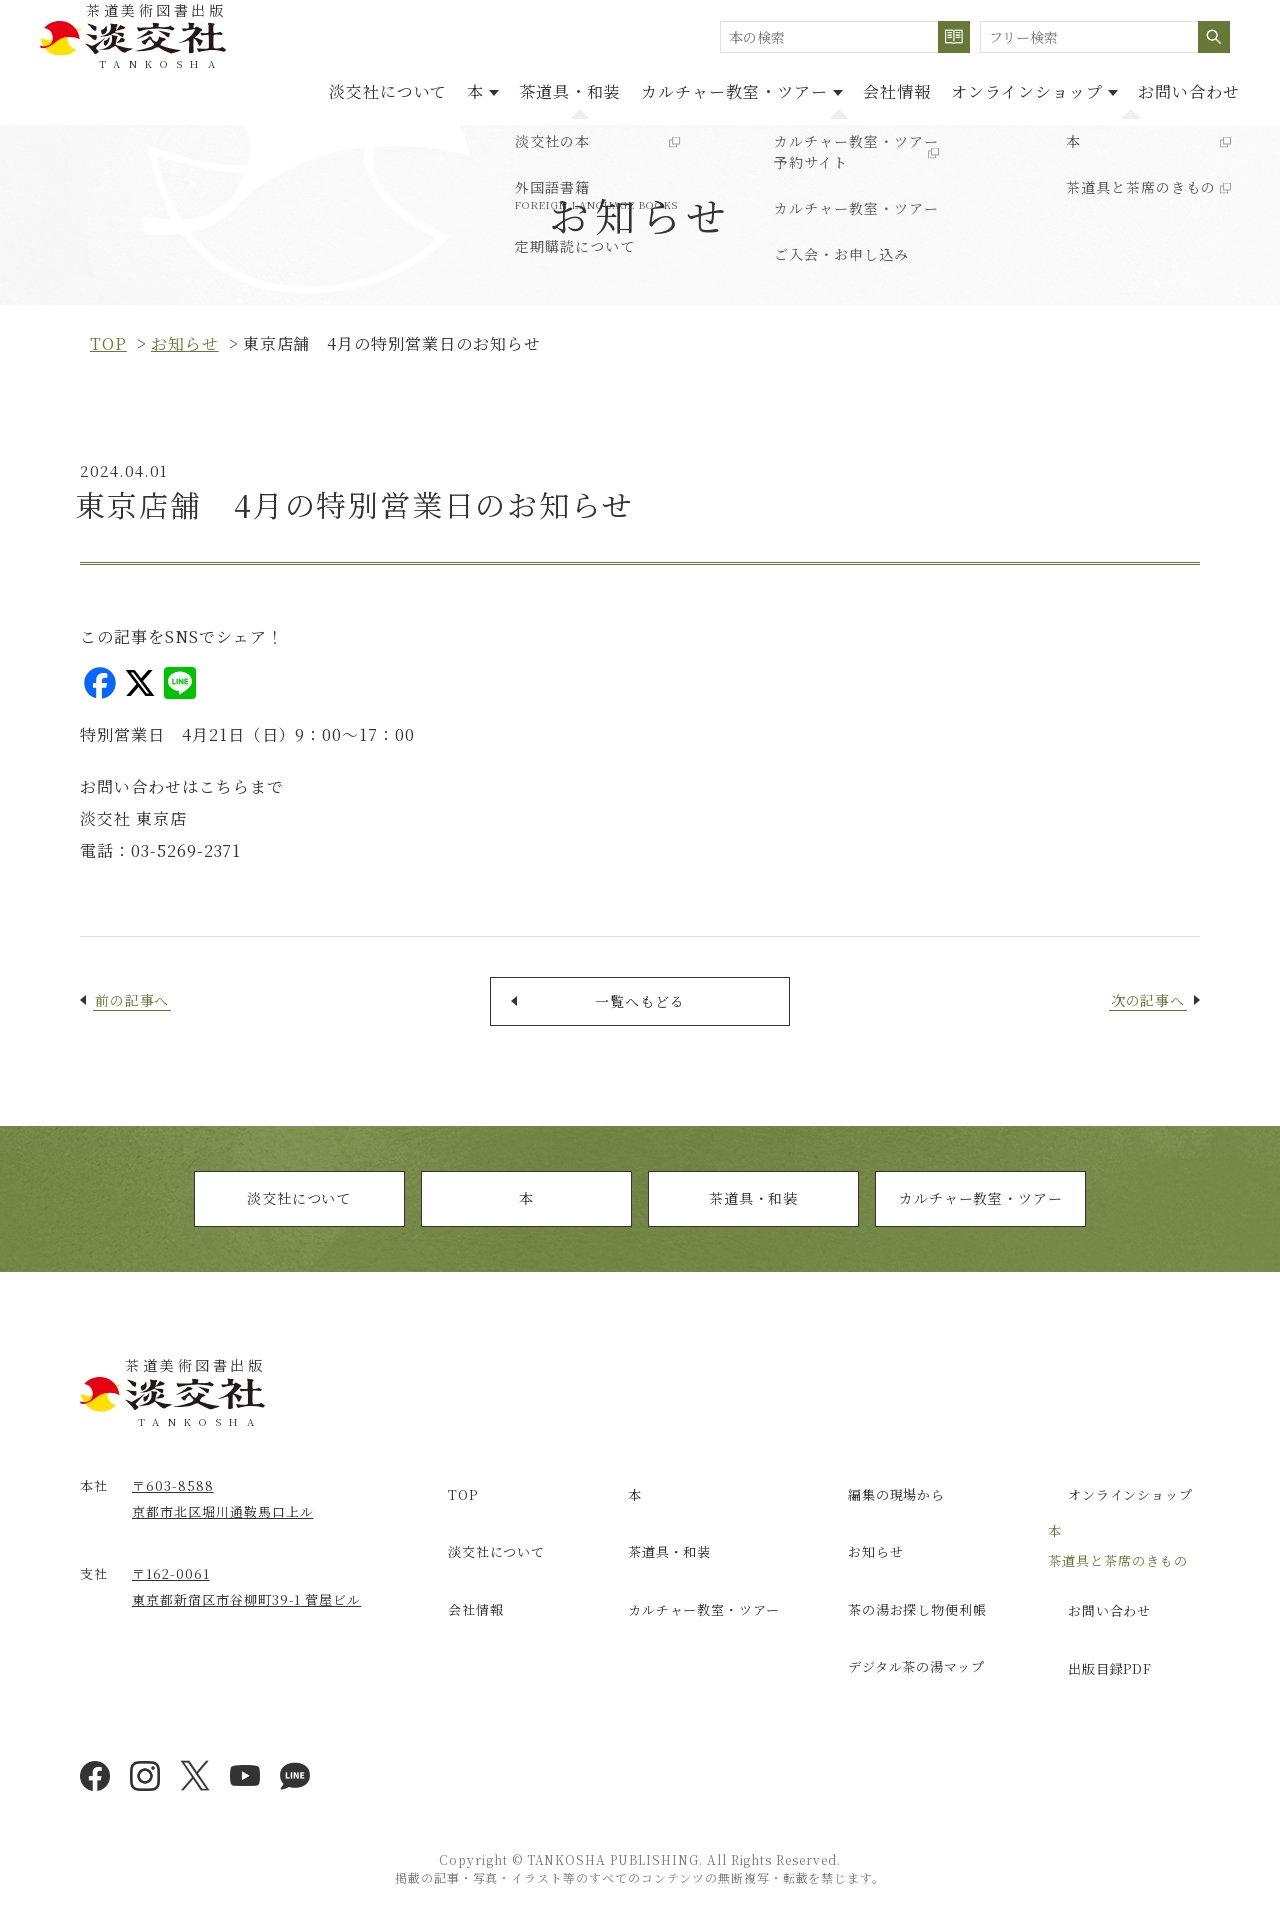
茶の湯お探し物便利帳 (903, 1594)
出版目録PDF (1093, 1653)
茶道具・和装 (480, 88)
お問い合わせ (1179, 88)
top (108, 343)
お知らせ (185, 343)
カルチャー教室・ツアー (980, 1215)
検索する (954, 37)
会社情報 (847, 88)
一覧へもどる (640, 1007)
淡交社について (258, 88)
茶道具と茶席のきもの (1118, 1566)
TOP (444, 1508)
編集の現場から (880, 1508)
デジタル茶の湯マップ (902, 1637)
